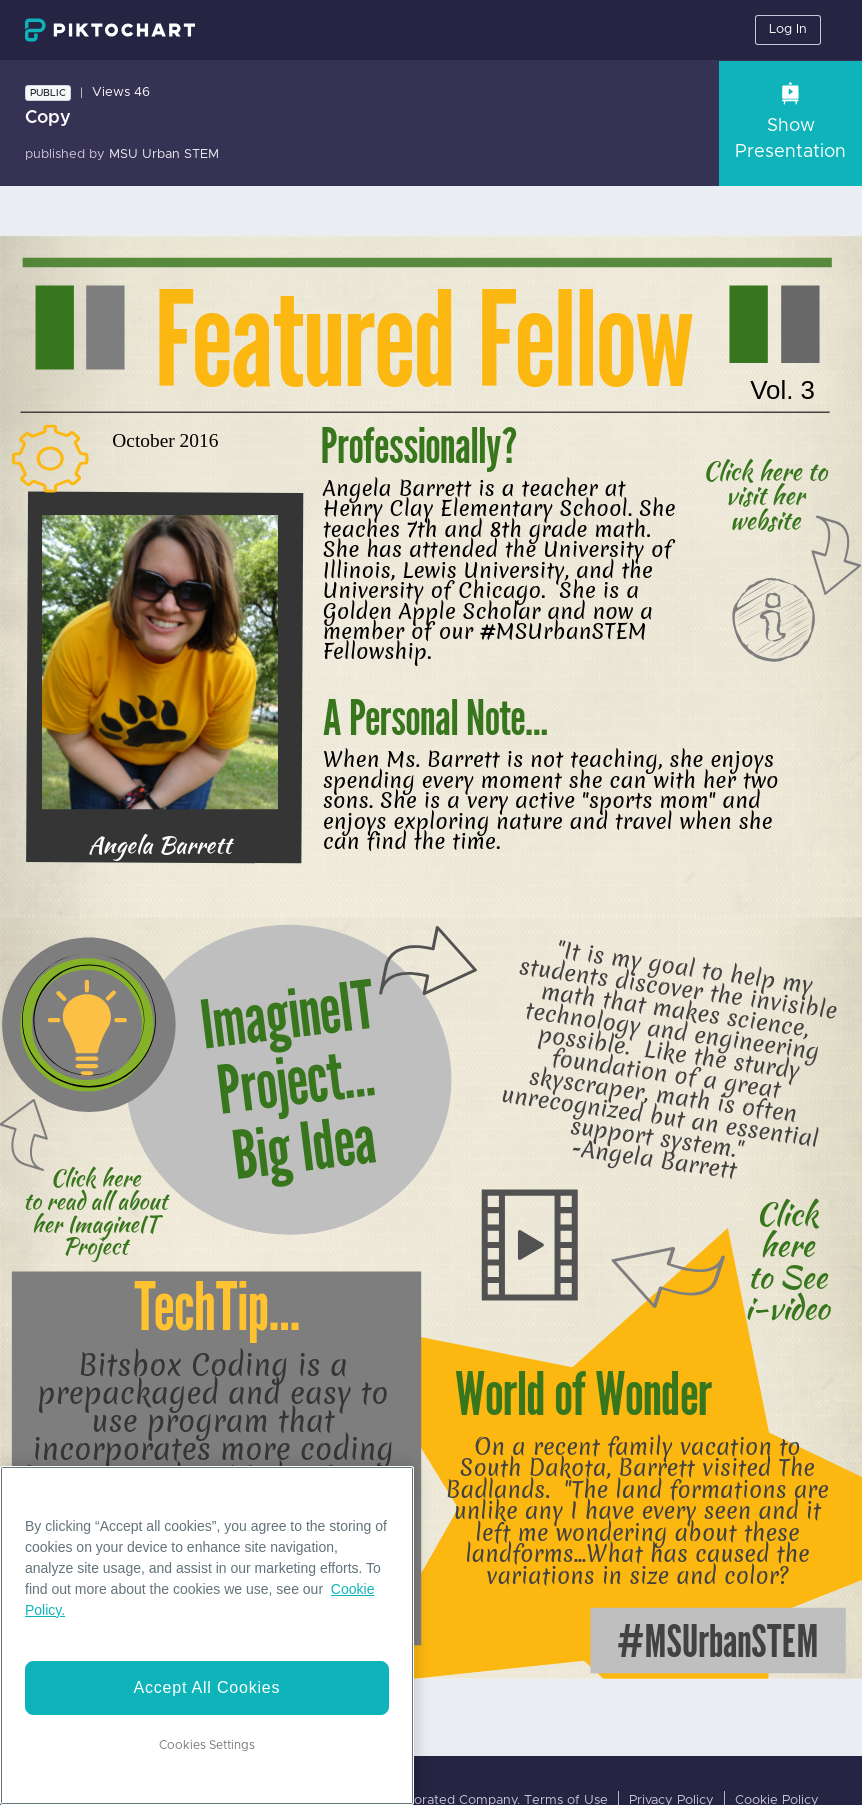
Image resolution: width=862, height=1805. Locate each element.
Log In (788, 29)
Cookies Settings (207, 1745)
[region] (207, 1635)
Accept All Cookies (206, 1687)
